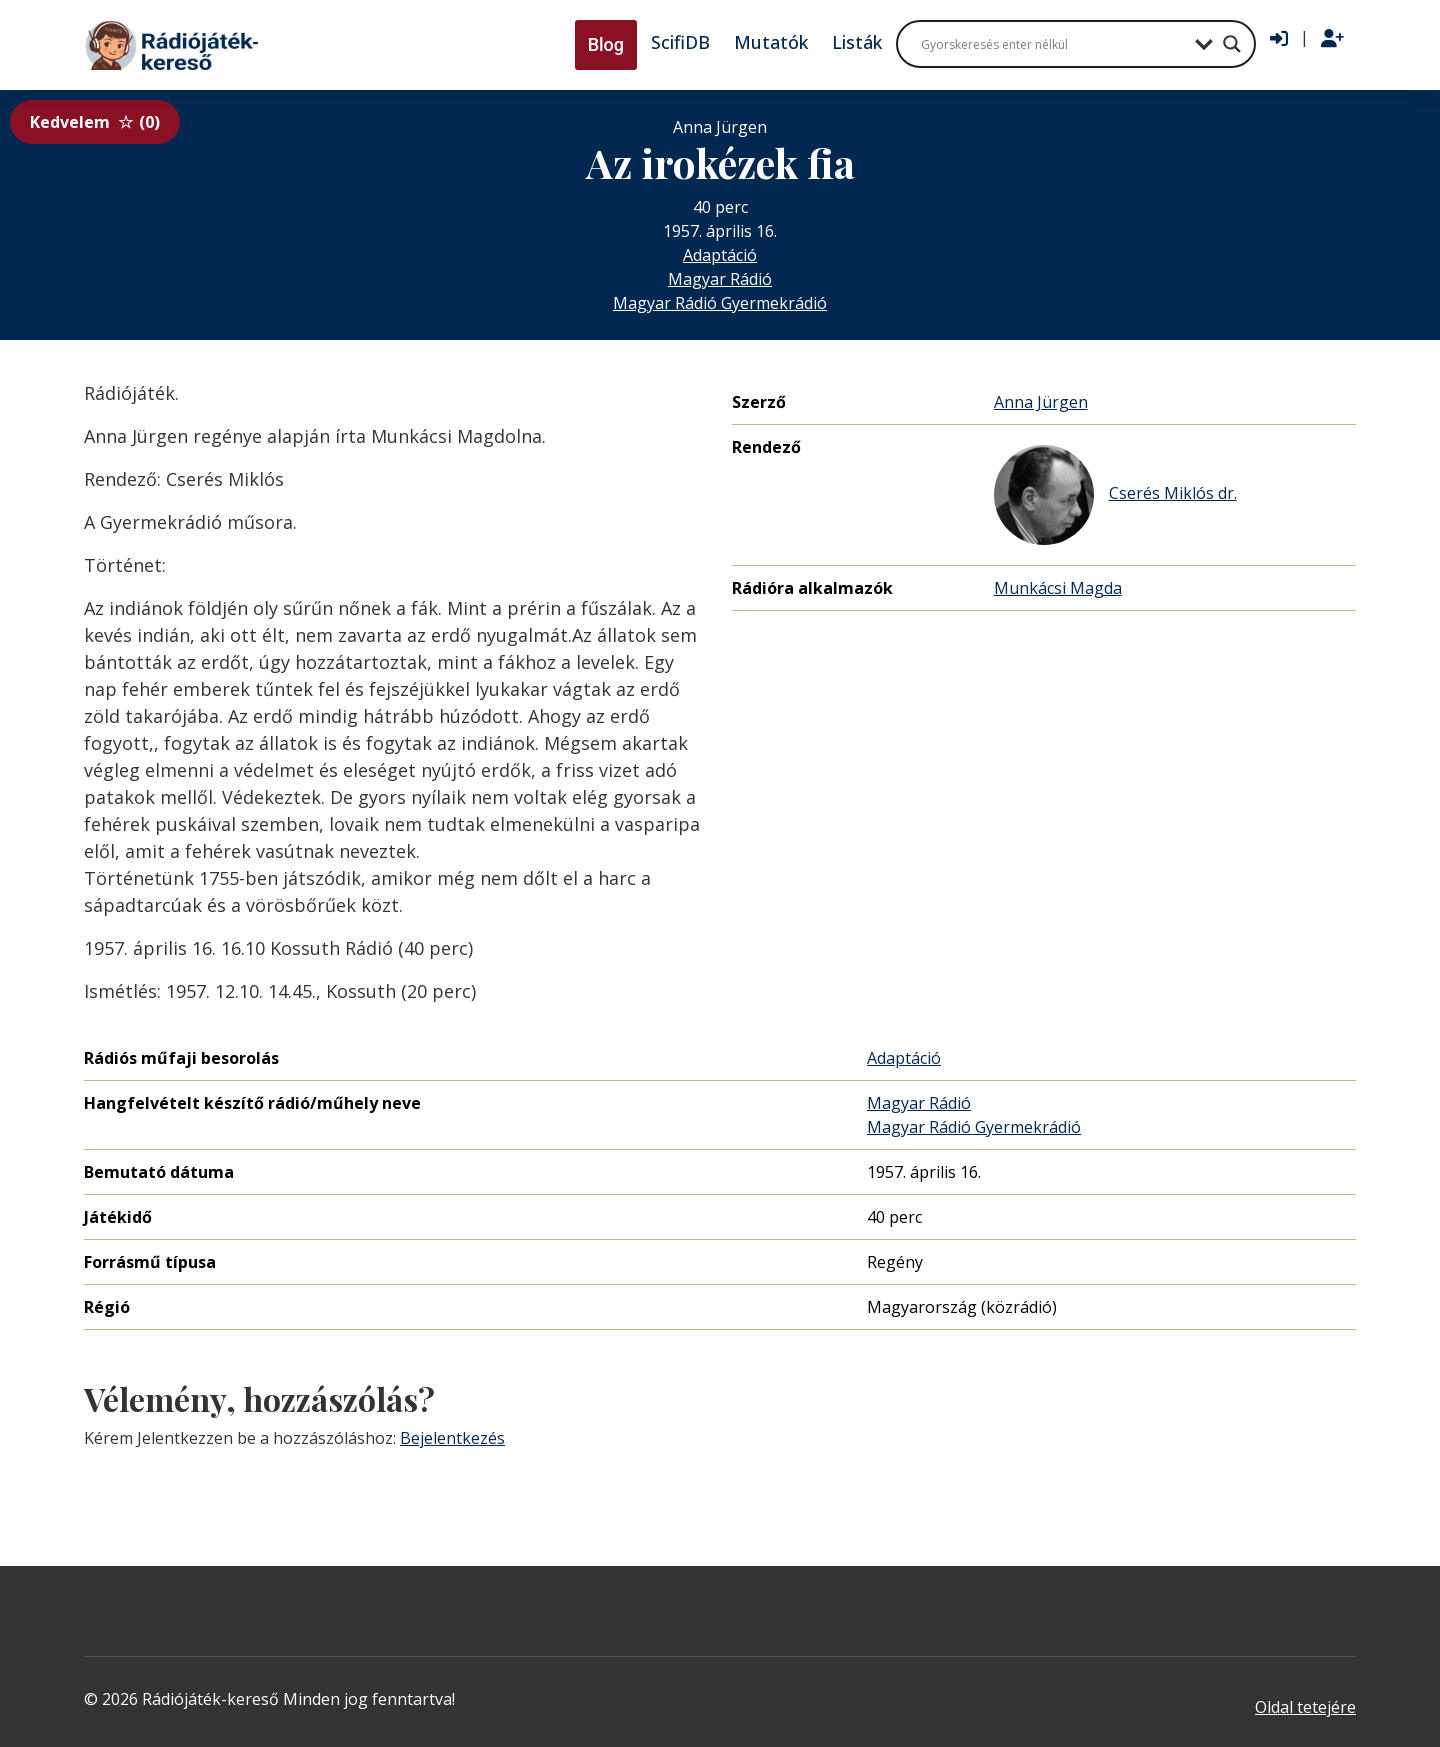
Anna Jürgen (1041, 402)
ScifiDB (680, 42)
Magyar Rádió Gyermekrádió (720, 303)
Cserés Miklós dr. (1115, 495)
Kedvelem (95, 122)
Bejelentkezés (452, 1438)
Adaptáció (720, 255)
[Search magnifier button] (1232, 44)
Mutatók (771, 42)
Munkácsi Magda (1058, 588)
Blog (606, 44)
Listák (857, 42)
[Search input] (1053, 44)
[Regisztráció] (1332, 39)
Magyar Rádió (720, 279)
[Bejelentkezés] (1279, 39)
